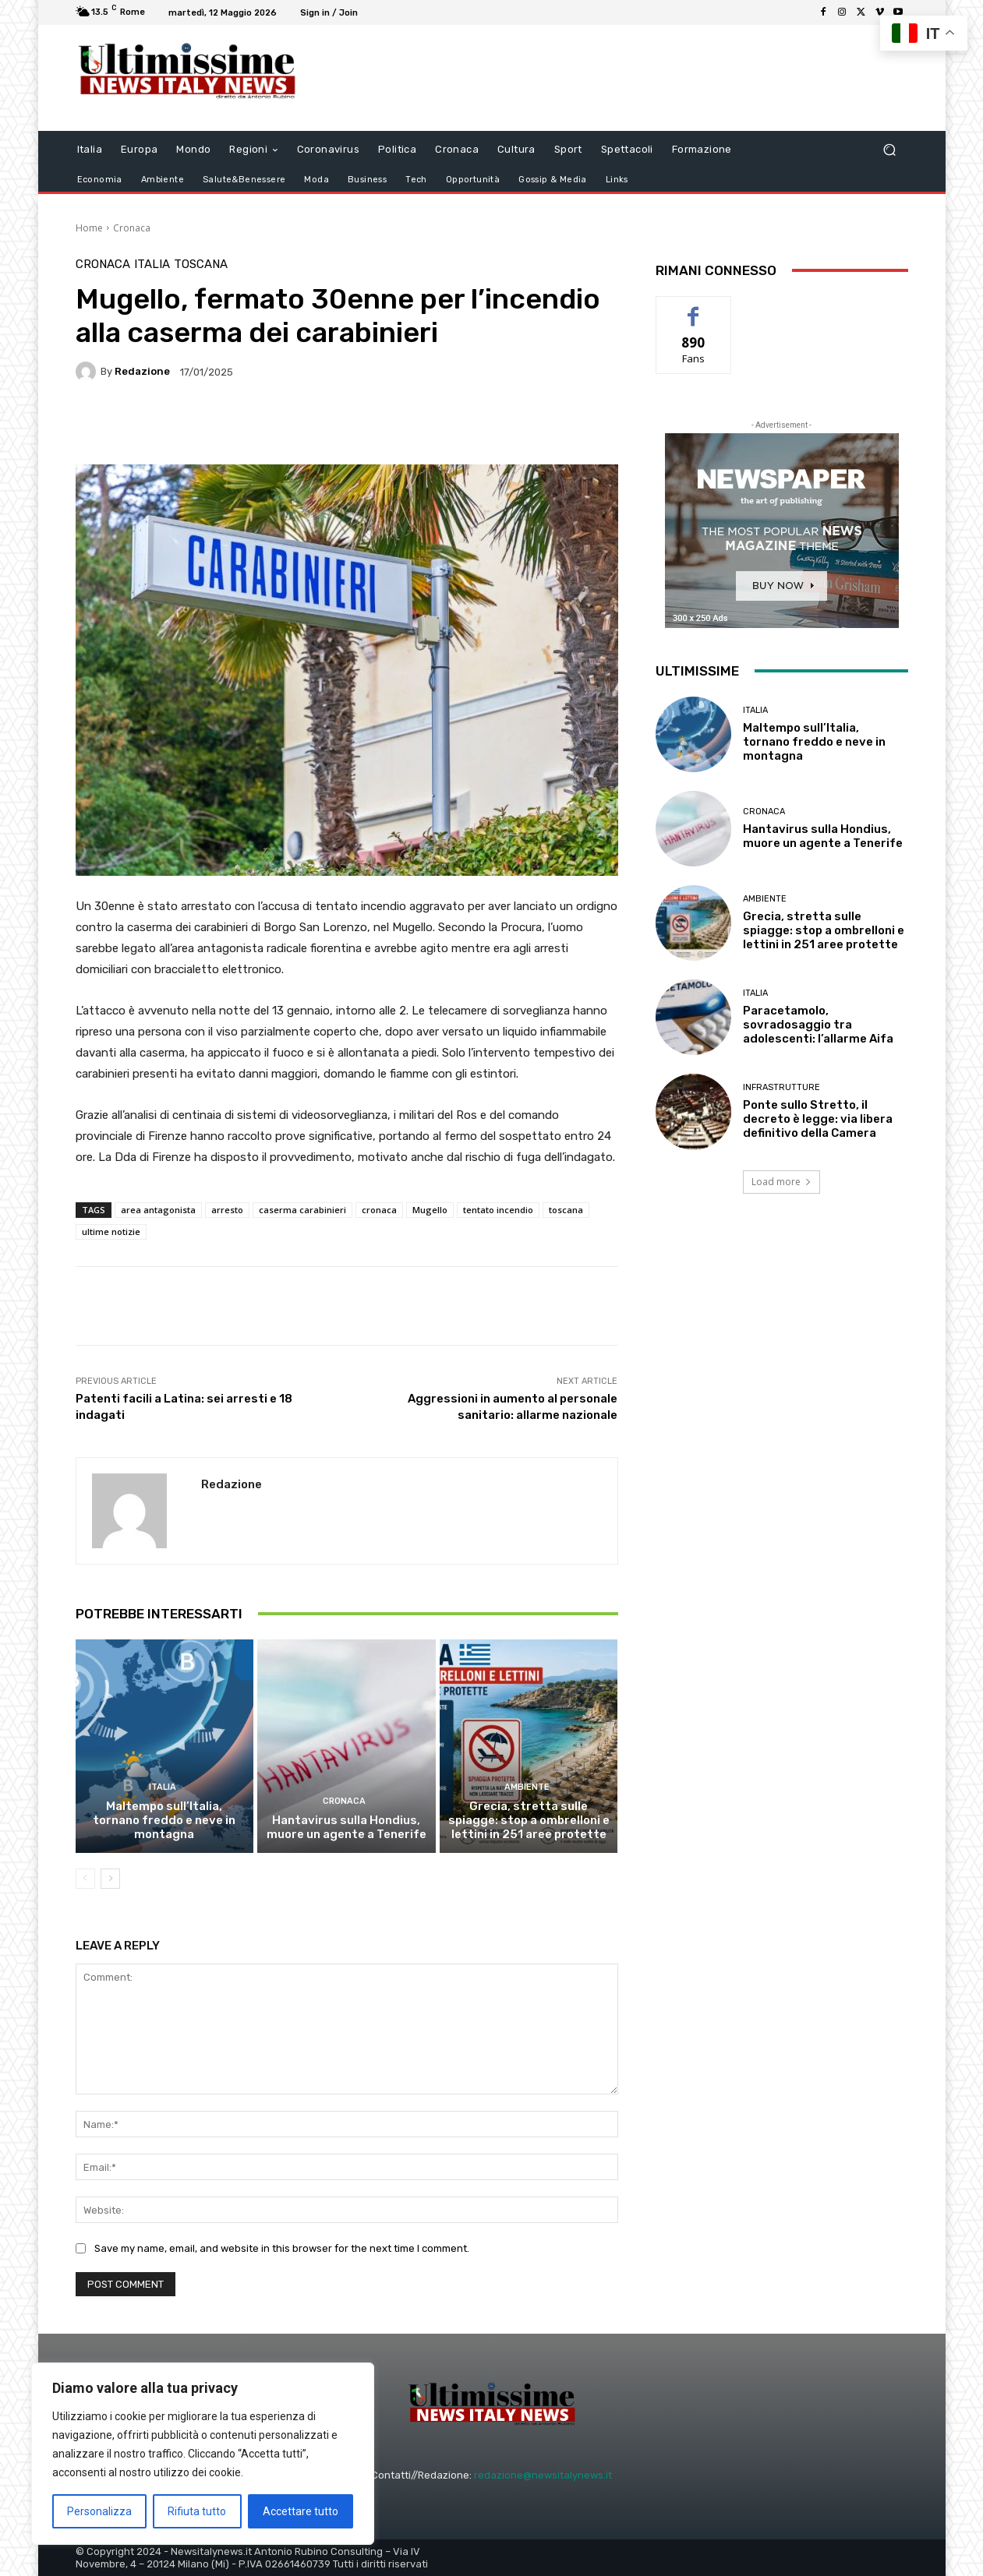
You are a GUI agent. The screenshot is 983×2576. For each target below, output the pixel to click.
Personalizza (99, 2511)
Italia (152, 264)
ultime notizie (111, 1231)
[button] (890, 149)
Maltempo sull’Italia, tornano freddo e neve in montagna (164, 1820)
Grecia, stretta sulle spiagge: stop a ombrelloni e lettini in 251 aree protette (529, 1820)
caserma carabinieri (302, 1210)
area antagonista (158, 1210)
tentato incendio (498, 1210)
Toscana (201, 264)
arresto (227, 1210)
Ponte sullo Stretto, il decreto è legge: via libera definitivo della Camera (818, 1119)
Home (89, 228)
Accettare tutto (300, 2511)
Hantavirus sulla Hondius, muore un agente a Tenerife (346, 1827)
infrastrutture (781, 1087)
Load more (781, 1181)
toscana (566, 1210)
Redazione (142, 371)
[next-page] (110, 1878)
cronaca (379, 1210)
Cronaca (131, 228)
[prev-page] (85, 1878)
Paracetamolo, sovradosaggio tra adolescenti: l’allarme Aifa (818, 1025)
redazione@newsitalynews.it (543, 2475)
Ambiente (527, 1787)
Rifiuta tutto (197, 2511)
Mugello (429, 1210)
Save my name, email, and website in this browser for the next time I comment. (281, 2248)
